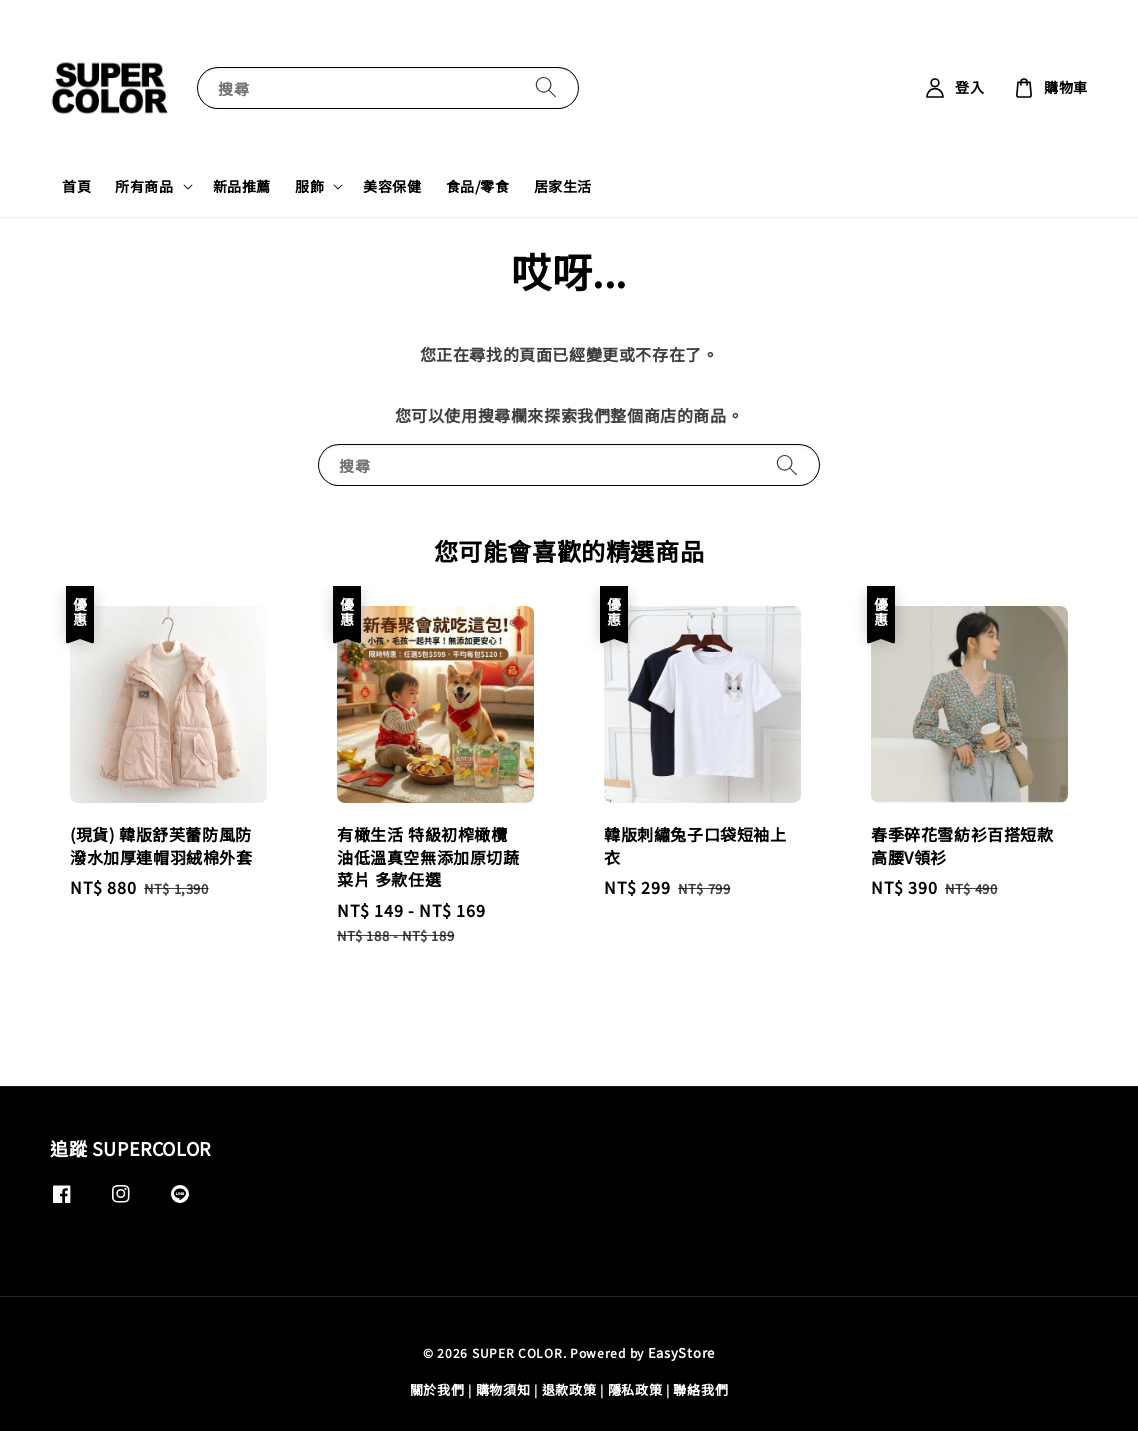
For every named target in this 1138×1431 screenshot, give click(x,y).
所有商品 (144, 186)
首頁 (76, 186)
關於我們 (437, 1389)
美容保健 (392, 186)
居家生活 (563, 186)
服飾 (309, 186)
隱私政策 (635, 1389)
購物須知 (503, 1389)
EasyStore (681, 1352)
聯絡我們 (700, 1389)
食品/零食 (478, 186)
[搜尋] (546, 87)
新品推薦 (242, 186)
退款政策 (569, 1389)
